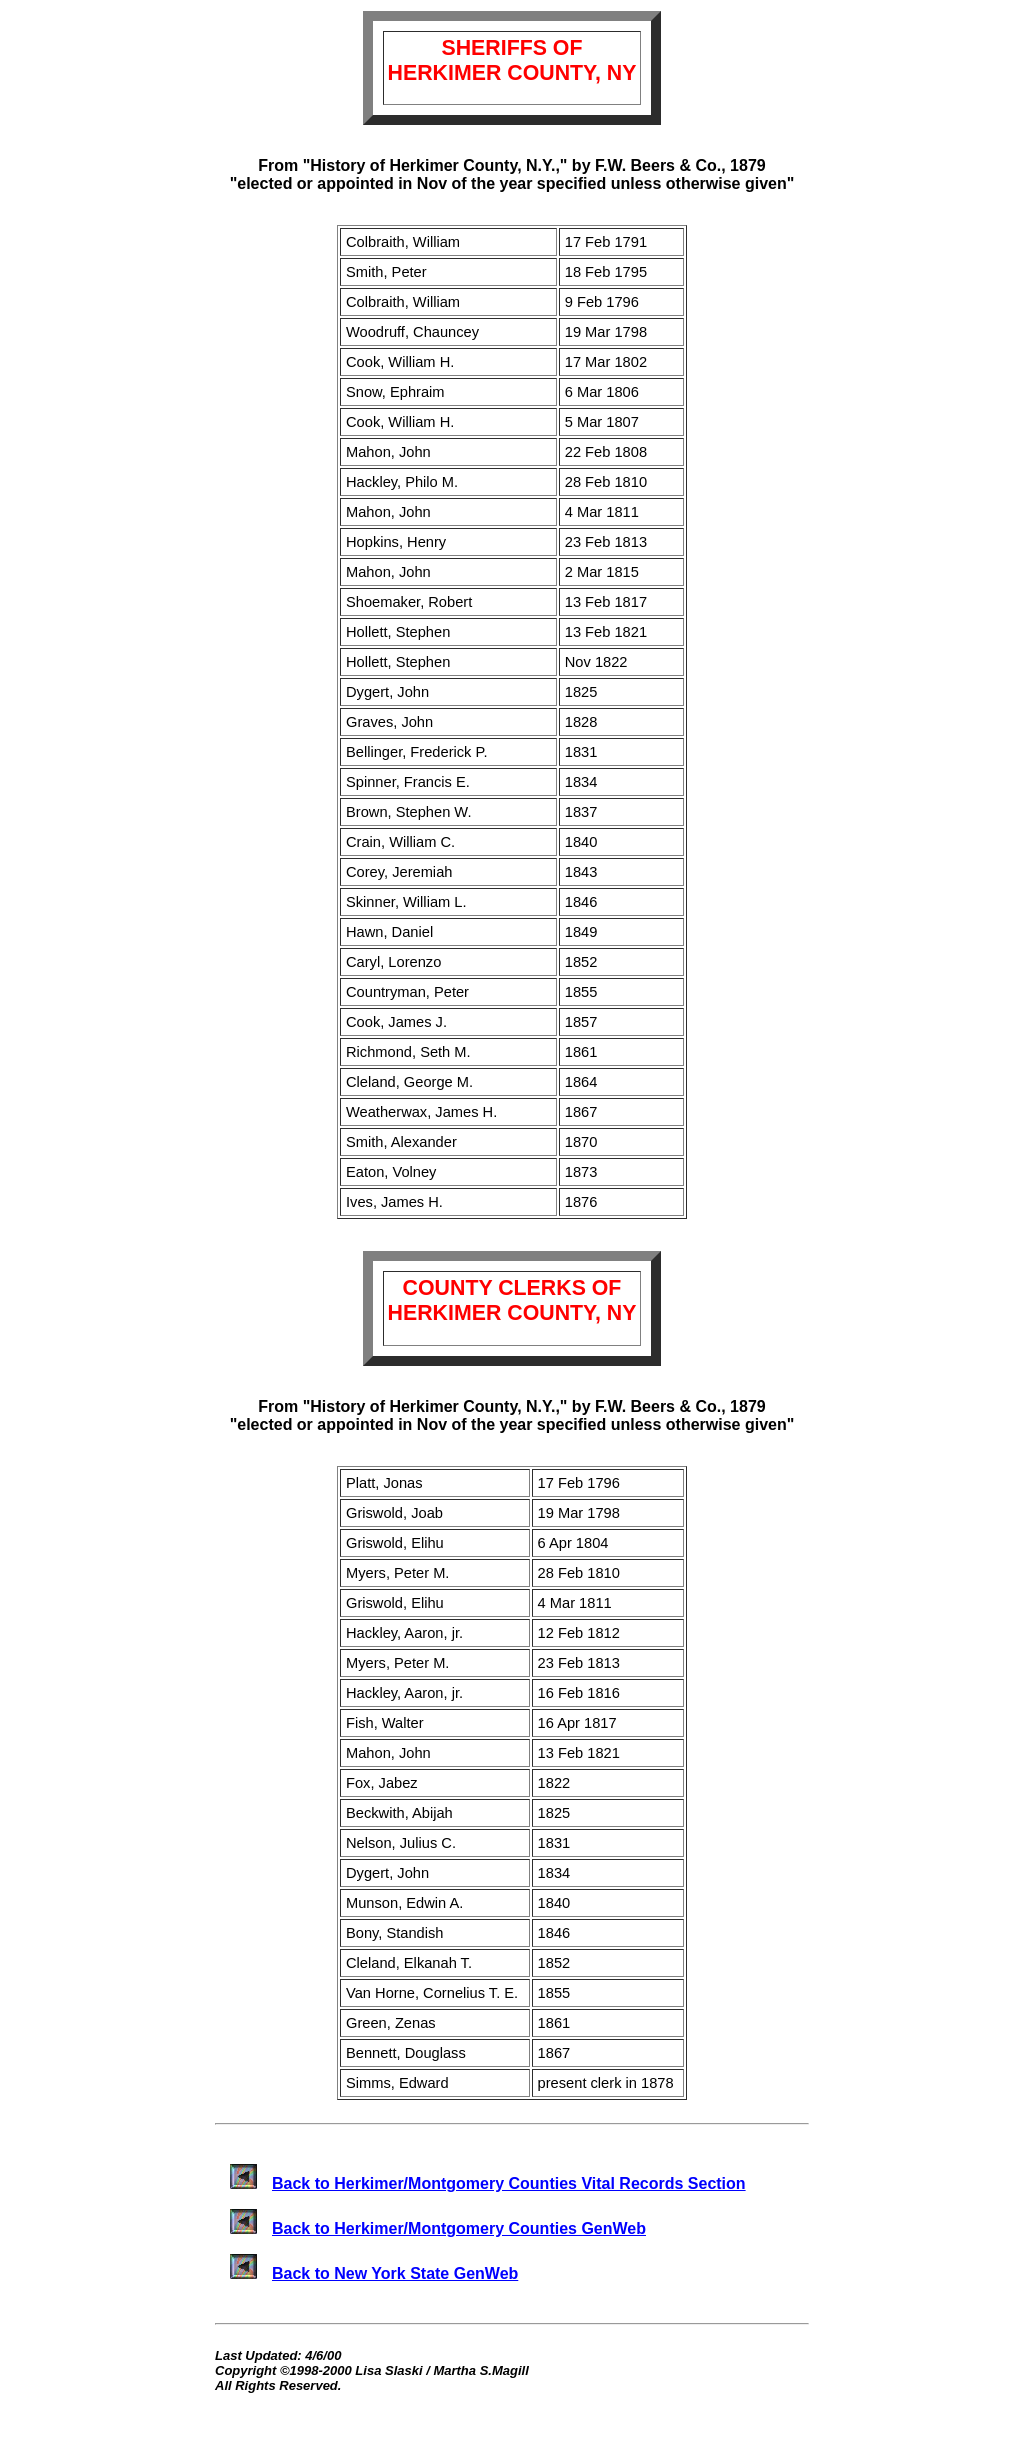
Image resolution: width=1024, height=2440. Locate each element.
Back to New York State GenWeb (395, 2273)
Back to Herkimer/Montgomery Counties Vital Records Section (509, 2183)
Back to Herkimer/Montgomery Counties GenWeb (459, 2228)
